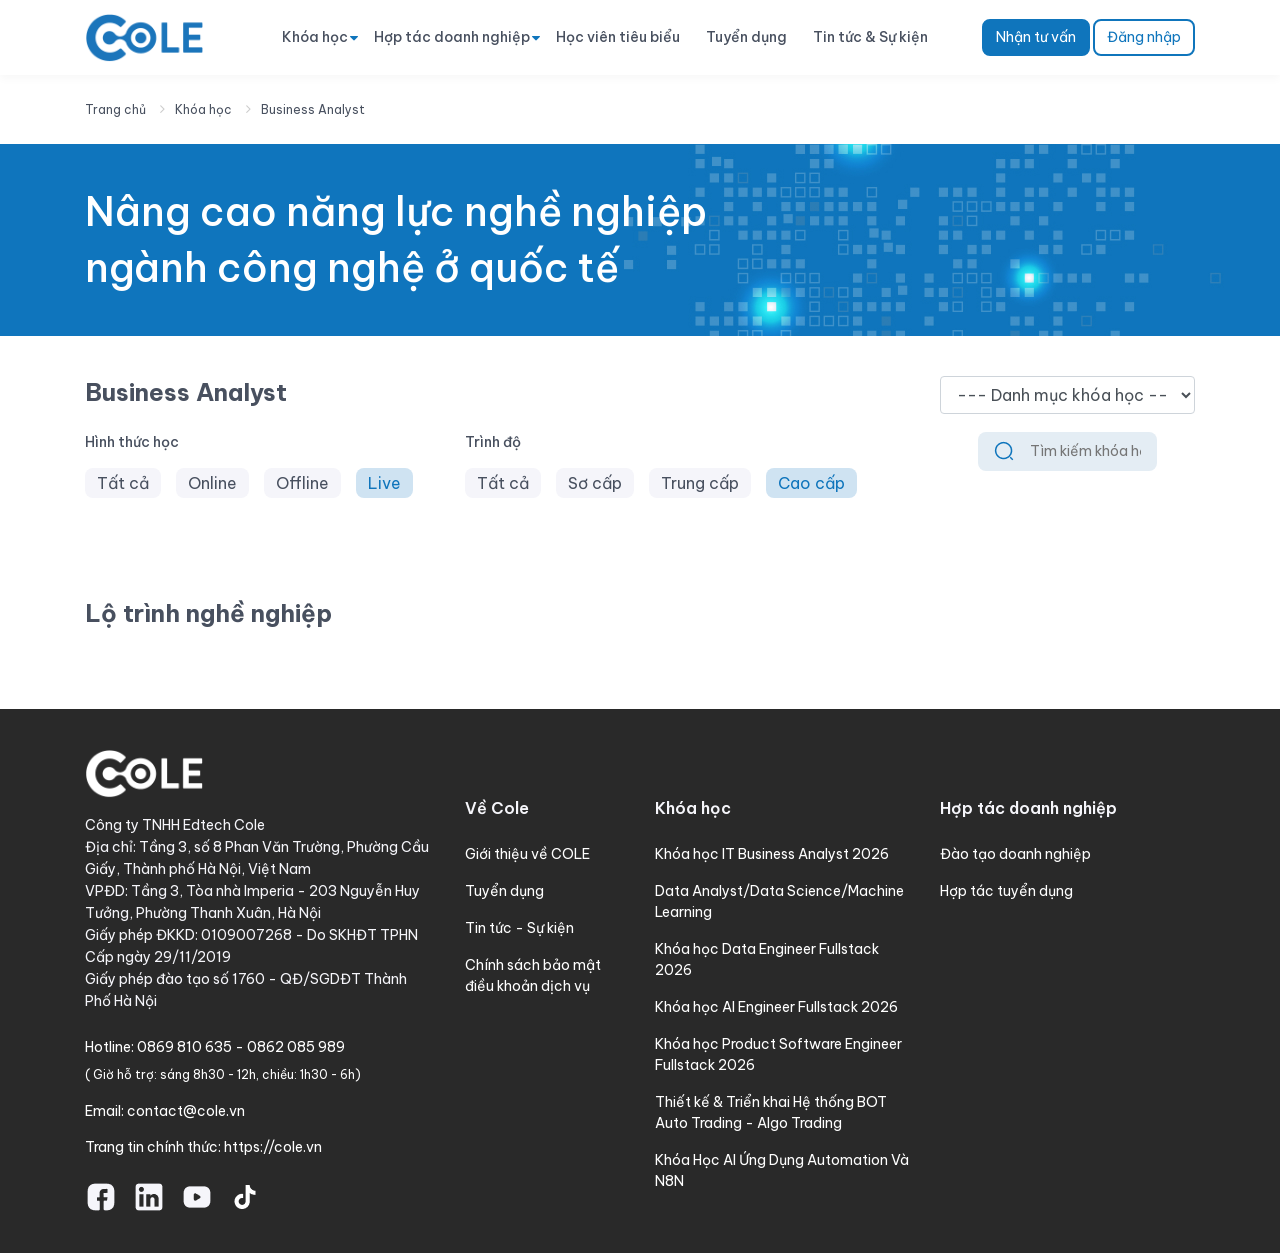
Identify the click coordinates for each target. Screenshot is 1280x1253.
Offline (302, 483)
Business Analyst (313, 109)
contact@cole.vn (186, 1111)
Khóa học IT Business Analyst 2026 (772, 854)
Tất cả (123, 483)
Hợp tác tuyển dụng (1006, 891)
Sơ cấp (595, 483)
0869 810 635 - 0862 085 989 (241, 1047)
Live (384, 483)
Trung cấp (700, 483)
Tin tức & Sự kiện (870, 37)
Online (212, 483)
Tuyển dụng (746, 37)
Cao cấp (811, 483)
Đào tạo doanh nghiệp (1015, 854)
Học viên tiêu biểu (618, 37)
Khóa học (315, 37)
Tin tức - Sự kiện (519, 928)
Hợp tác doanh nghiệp (452, 37)
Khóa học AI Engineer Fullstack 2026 (776, 1007)
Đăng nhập (1144, 37)
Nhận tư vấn (1036, 37)
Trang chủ (115, 109)
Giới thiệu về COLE (527, 854)
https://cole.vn (273, 1147)
